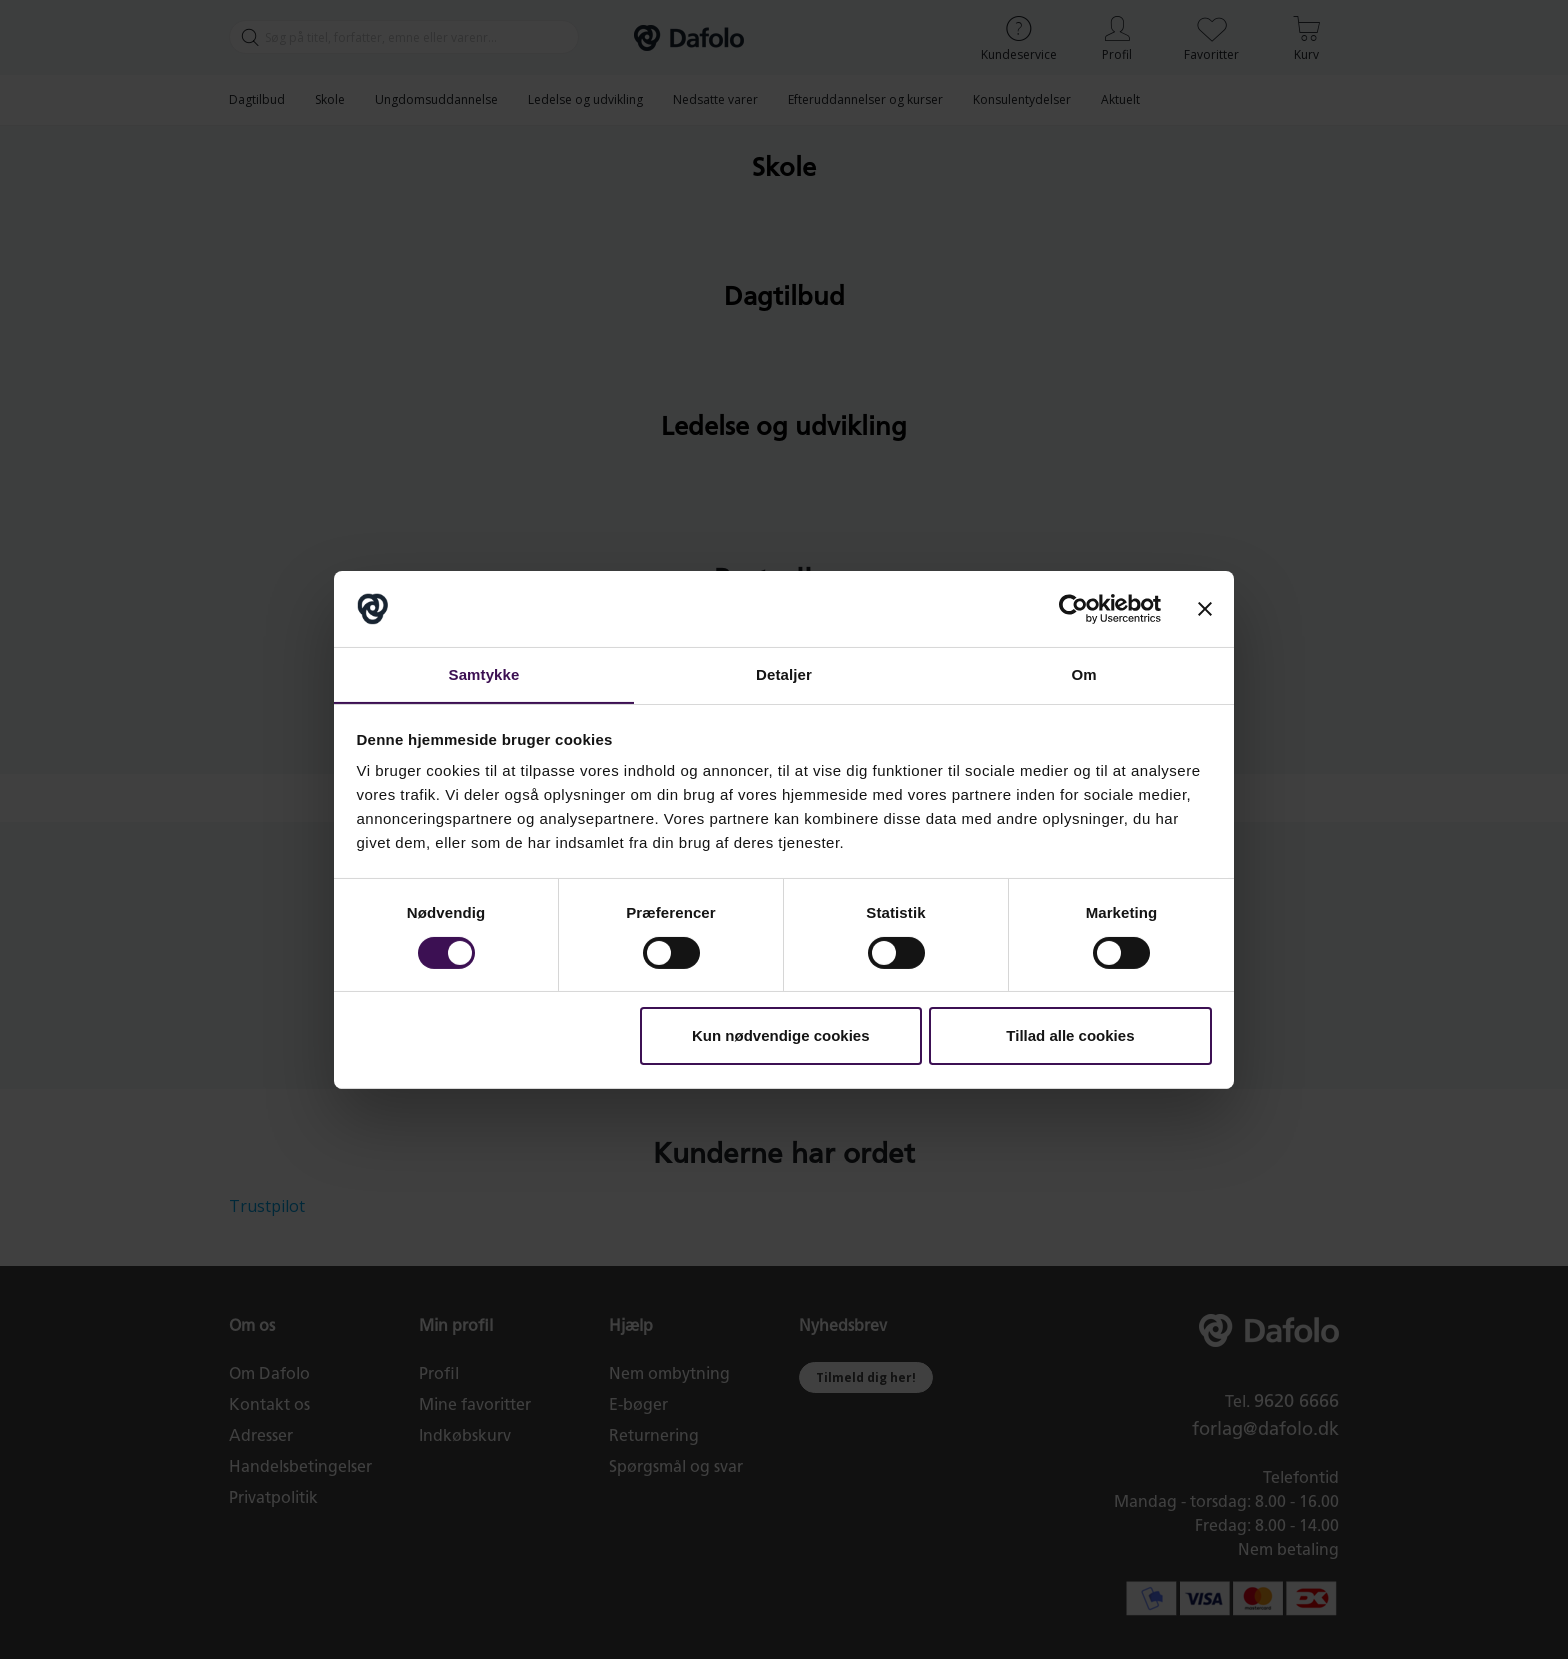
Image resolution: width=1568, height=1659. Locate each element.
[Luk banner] (1205, 608)
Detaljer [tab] (784, 674)
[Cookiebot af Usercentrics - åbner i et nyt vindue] (1073, 608)
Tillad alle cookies (1070, 1036)
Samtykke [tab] (484, 674)
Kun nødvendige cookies (781, 1036)
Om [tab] (1083, 674)
